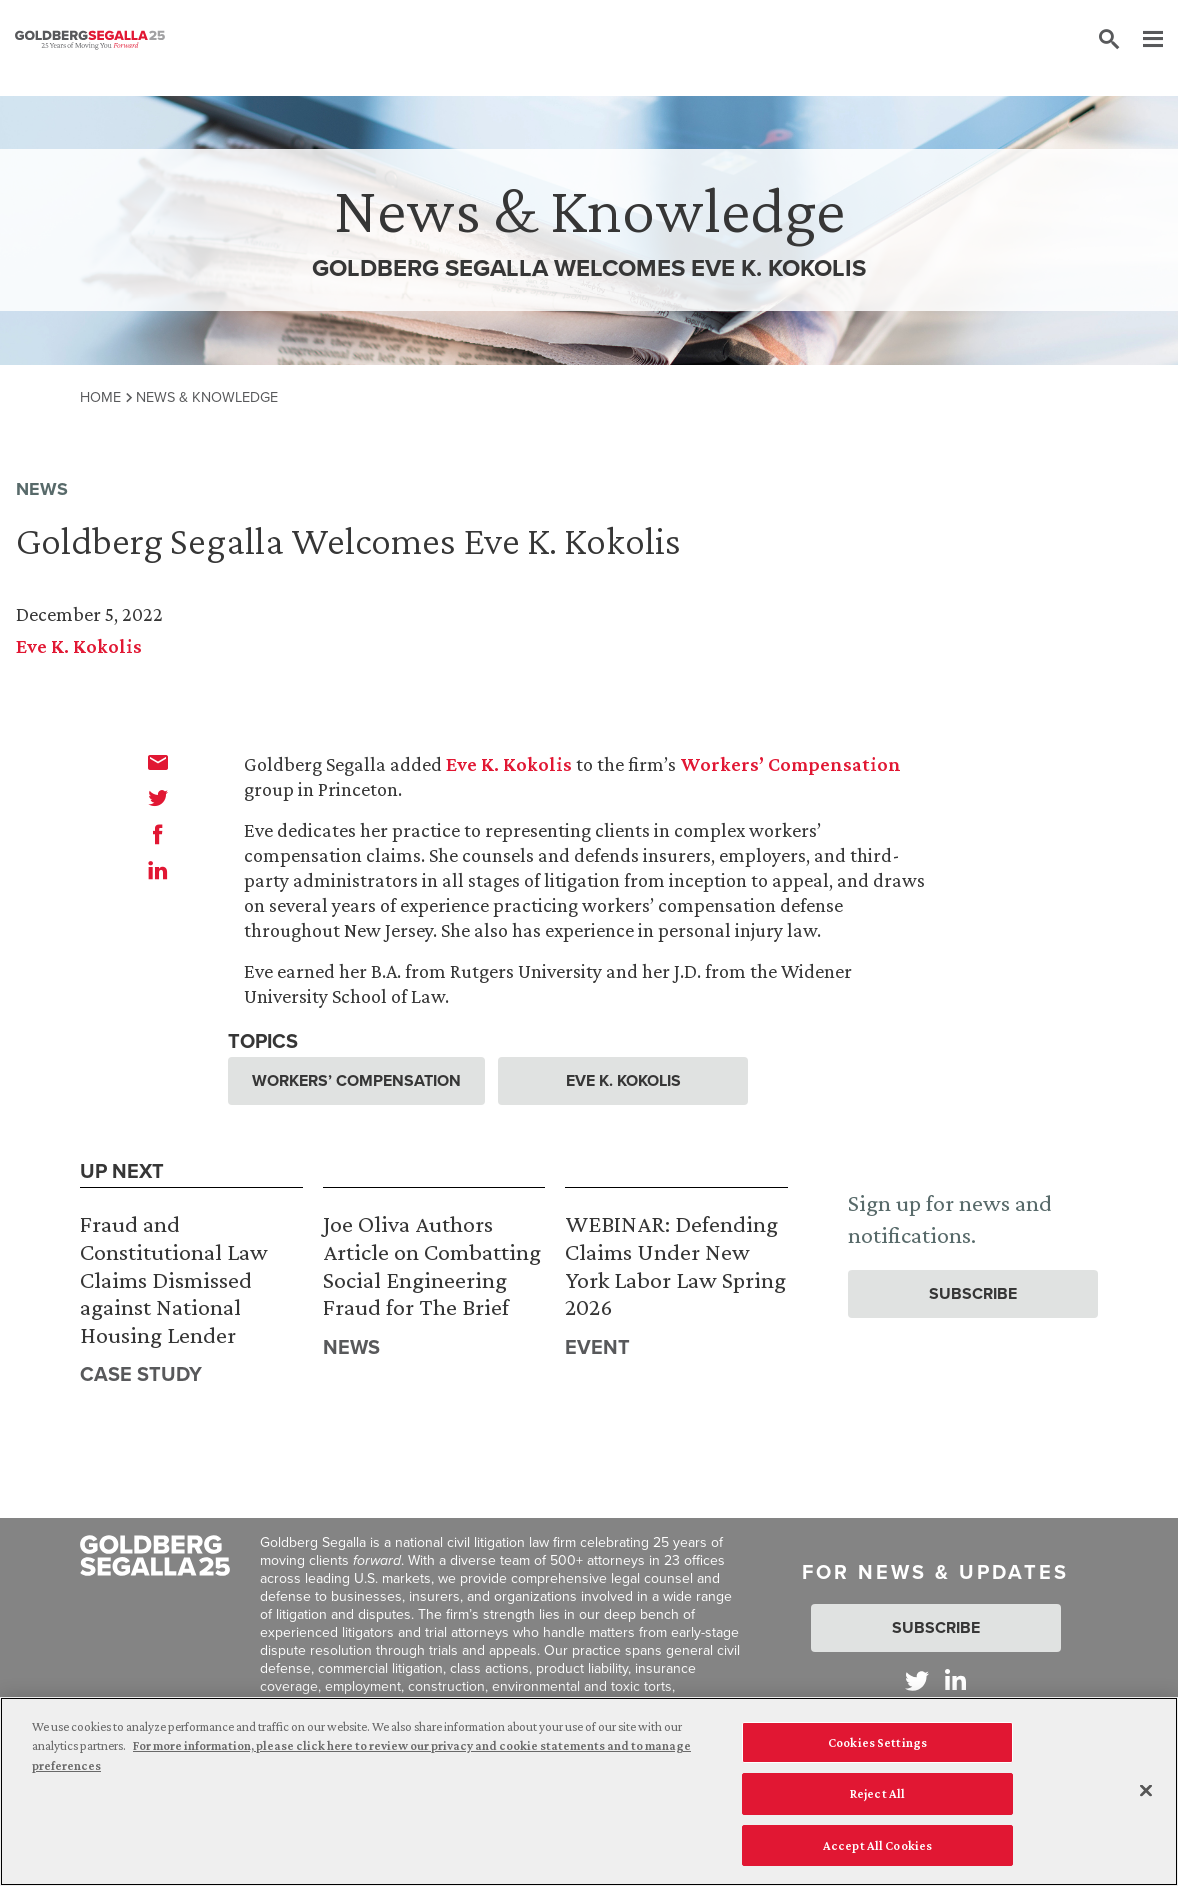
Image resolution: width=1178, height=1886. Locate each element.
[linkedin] (158, 870)
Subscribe (973, 1293)
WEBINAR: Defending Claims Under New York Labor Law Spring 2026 (675, 1265)
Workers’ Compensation (790, 764)
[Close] (1146, 1793)
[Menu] (1143, 40)
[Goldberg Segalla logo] (90, 40)
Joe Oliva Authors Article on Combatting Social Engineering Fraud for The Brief (432, 1265)
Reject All (877, 1796)
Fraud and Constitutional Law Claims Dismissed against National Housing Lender (174, 1278)
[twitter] (158, 798)
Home (100, 397)
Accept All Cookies (877, 1848)
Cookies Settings (877, 1745)
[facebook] (158, 834)
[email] (158, 762)
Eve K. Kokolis (79, 646)
